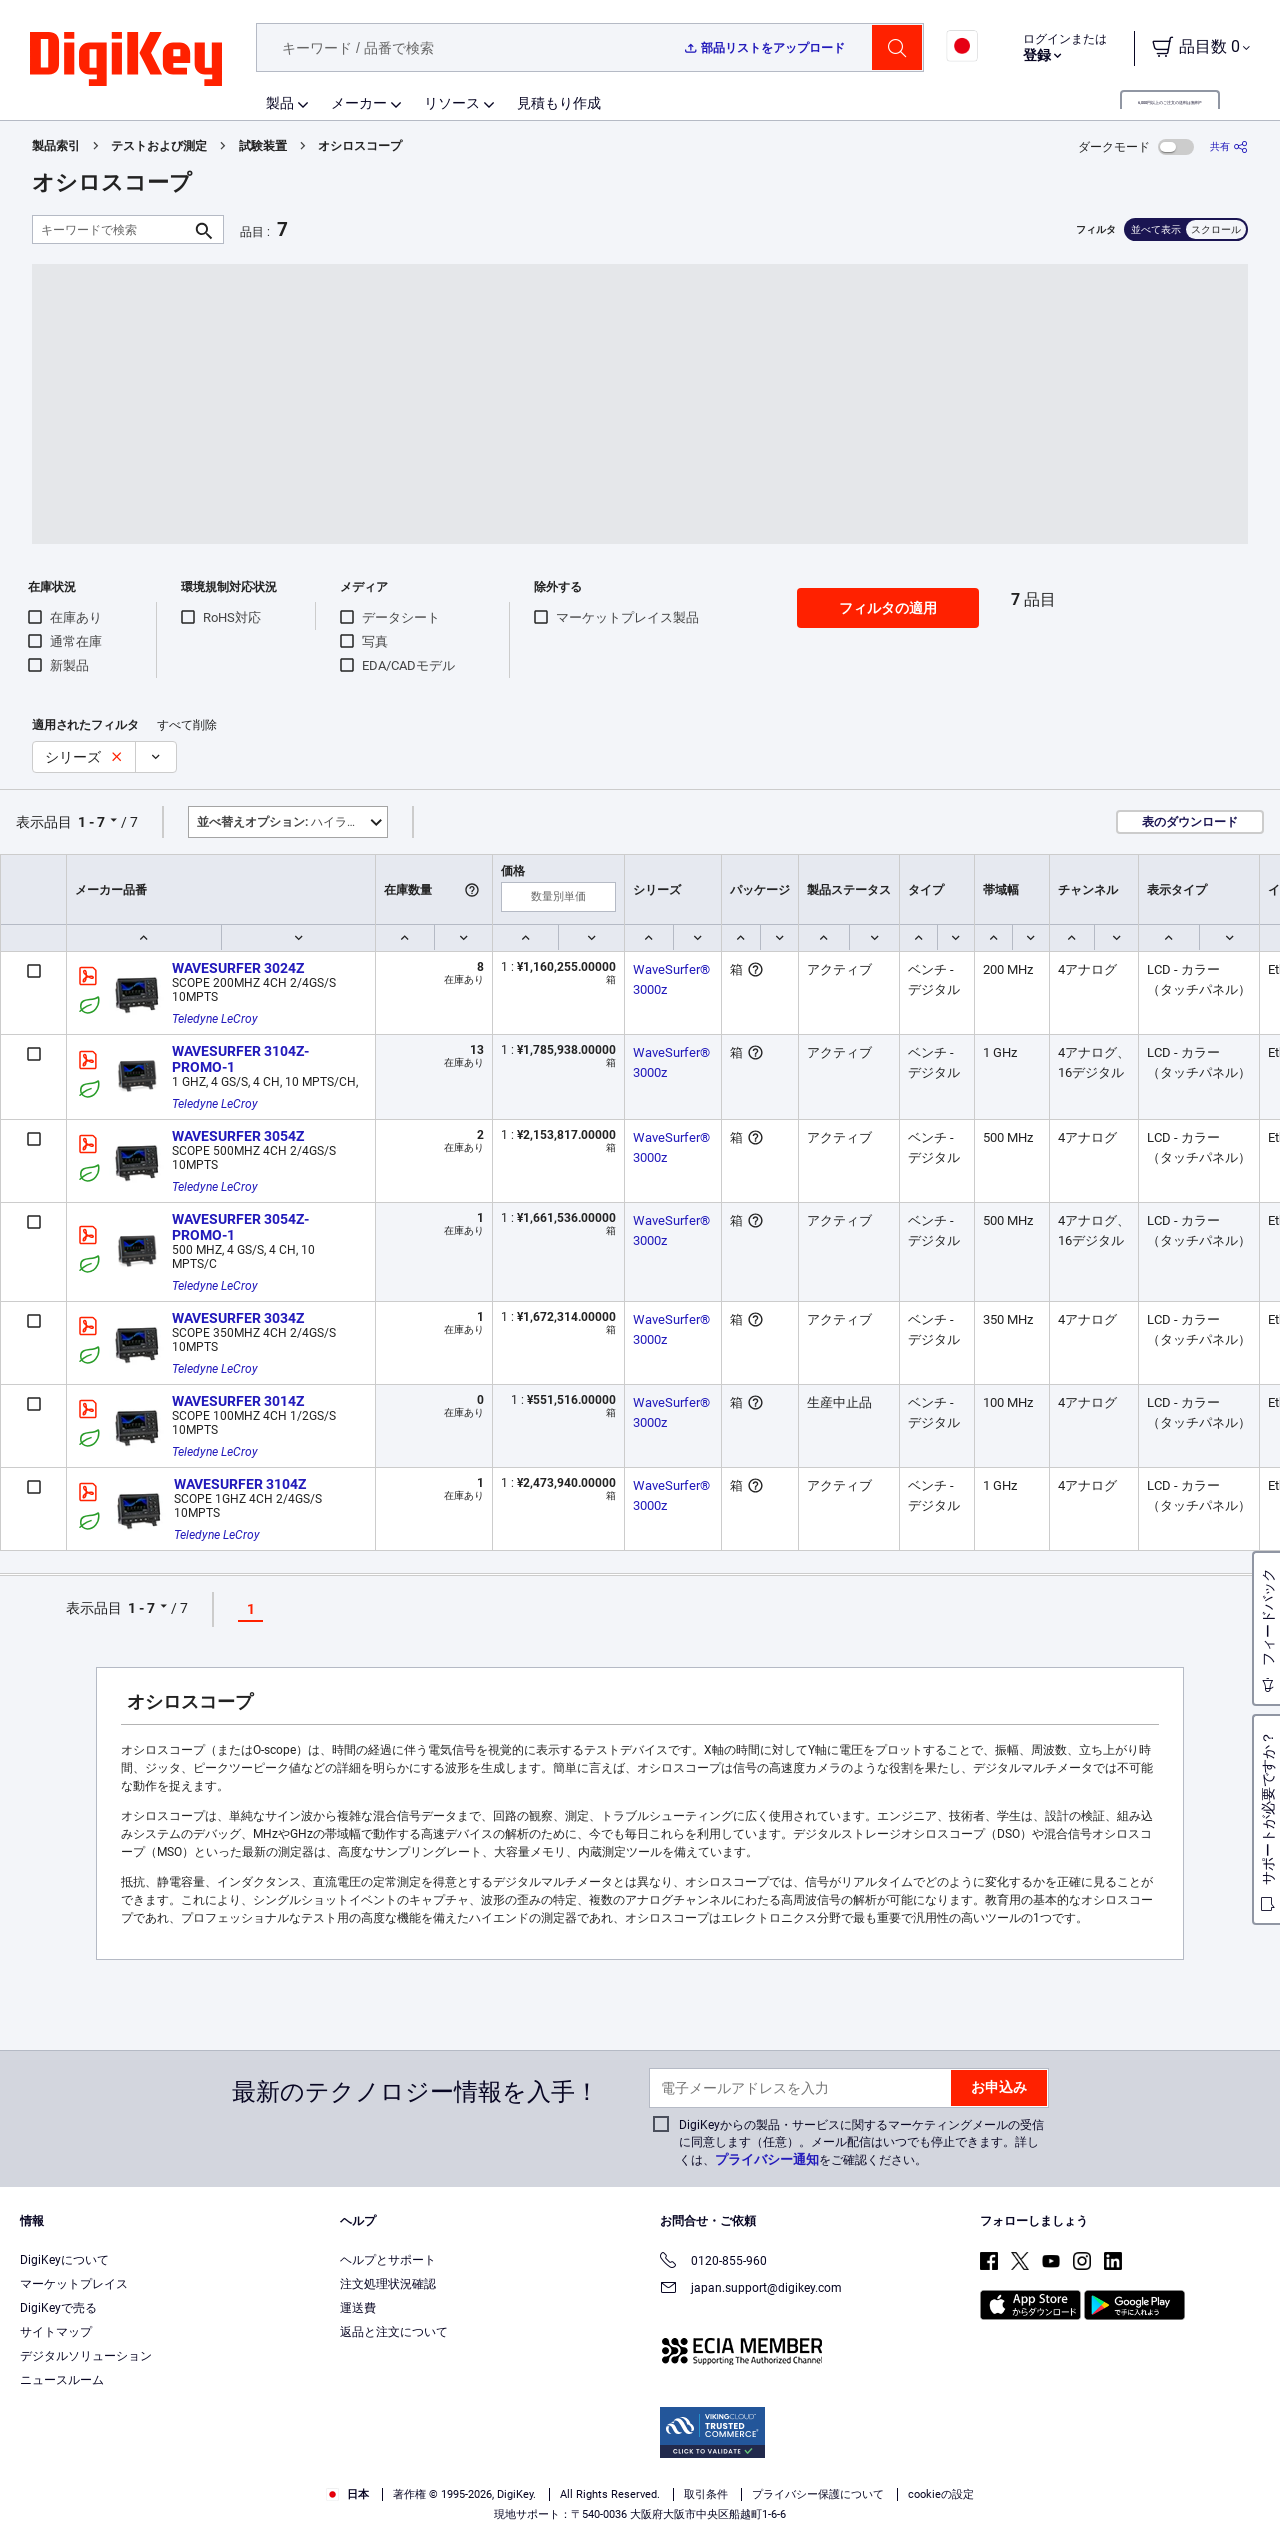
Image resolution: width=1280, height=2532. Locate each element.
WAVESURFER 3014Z (238, 1401)
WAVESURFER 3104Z (240, 1484)
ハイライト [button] (284, 822)
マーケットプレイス (74, 2284)
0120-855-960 (713, 2262)
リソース (452, 103)
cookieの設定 (941, 2494)
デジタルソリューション (86, 2356)
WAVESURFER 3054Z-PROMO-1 (240, 1227)
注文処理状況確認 (388, 2284)
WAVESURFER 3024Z (238, 968)
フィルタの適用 (888, 608)
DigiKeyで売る (58, 2308)
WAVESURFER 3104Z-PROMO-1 (240, 1059)
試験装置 (263, 146)
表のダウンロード (1190, 822)
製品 (280, 103)
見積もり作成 (559, 103)
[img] (126, 60)
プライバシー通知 (767, 2159)
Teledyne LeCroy (215, 1019)
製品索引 (56, 146)
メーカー (359, 103)
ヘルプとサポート (388, 2260)
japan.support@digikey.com (751, 2289)
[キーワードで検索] (112, 229)
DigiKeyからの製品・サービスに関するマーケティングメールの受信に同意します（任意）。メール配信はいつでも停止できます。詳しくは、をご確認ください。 (861, 2142)
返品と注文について (394, 2332)
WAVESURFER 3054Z (238, 1136)
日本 (347, 2494)
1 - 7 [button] (91, 822)
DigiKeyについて (64, 2260)
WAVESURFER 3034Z (238, 1318)
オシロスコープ (360, 146)
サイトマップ (56, 2332)
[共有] (1229, 146)
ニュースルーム (62, 2380)
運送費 (358, 2308)
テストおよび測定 (159, 146)
